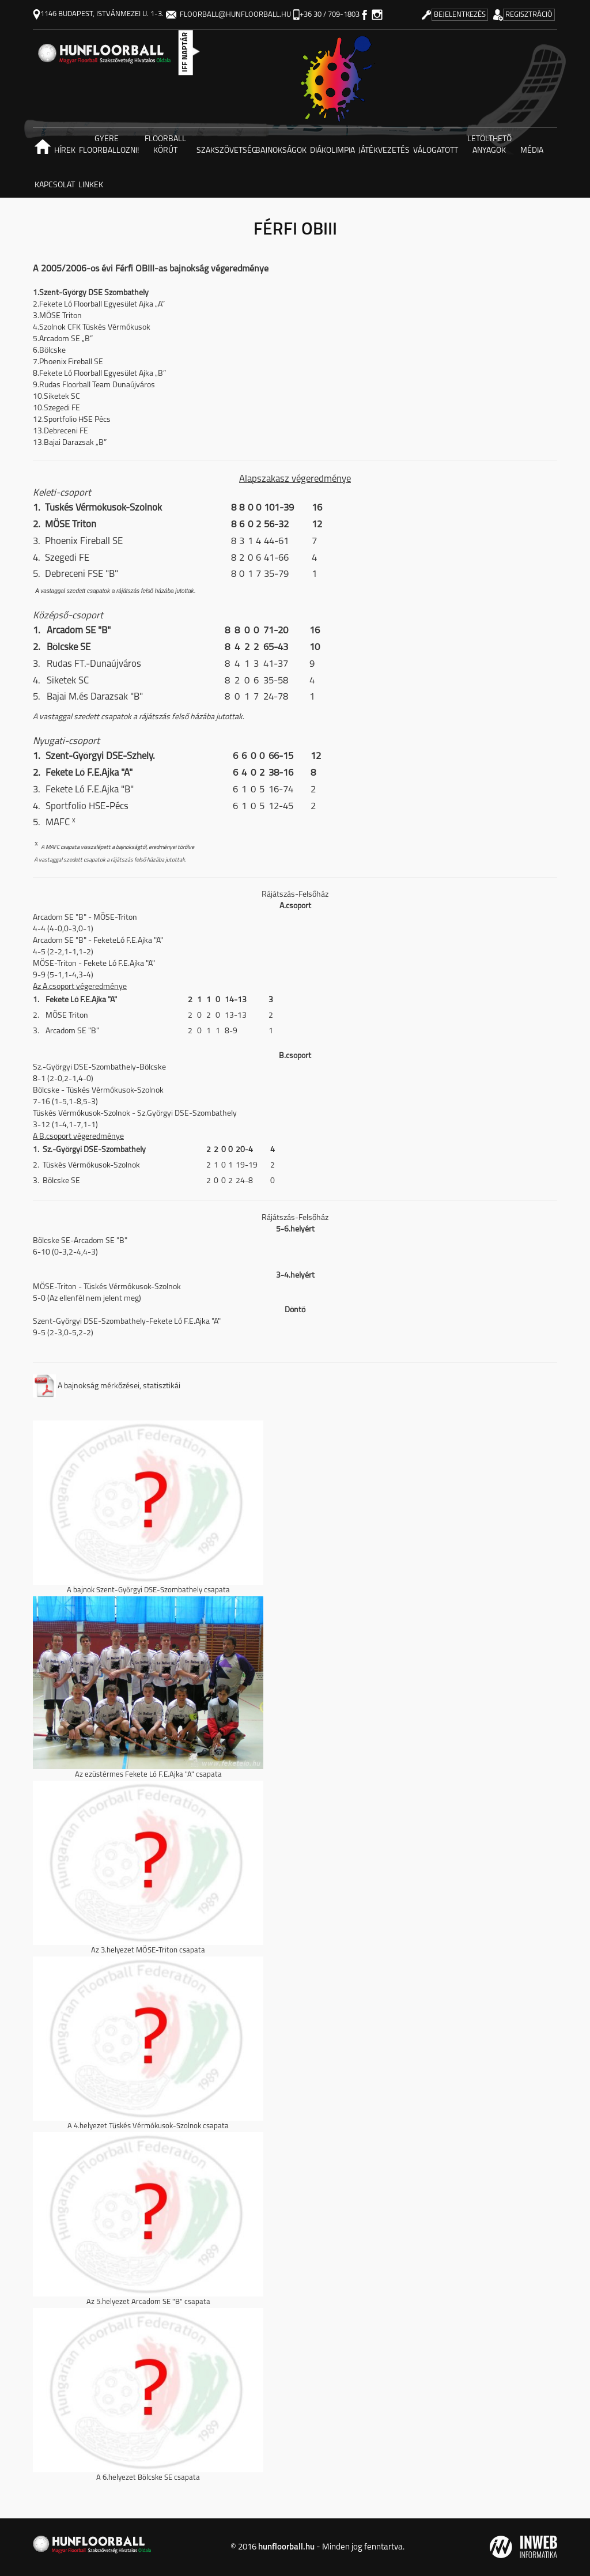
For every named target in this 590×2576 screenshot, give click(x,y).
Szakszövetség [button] (225, 150)
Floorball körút (165, 145)
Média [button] (531, 150)
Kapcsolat (55, 185)
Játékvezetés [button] (384, 150)
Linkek (90, 185)
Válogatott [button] (435, 150)
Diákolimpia (332, 150)
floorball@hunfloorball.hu (228, 14)
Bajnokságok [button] (281, 150)
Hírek (64, 150)
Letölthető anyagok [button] (489, 145)
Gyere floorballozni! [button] (107, 145)
